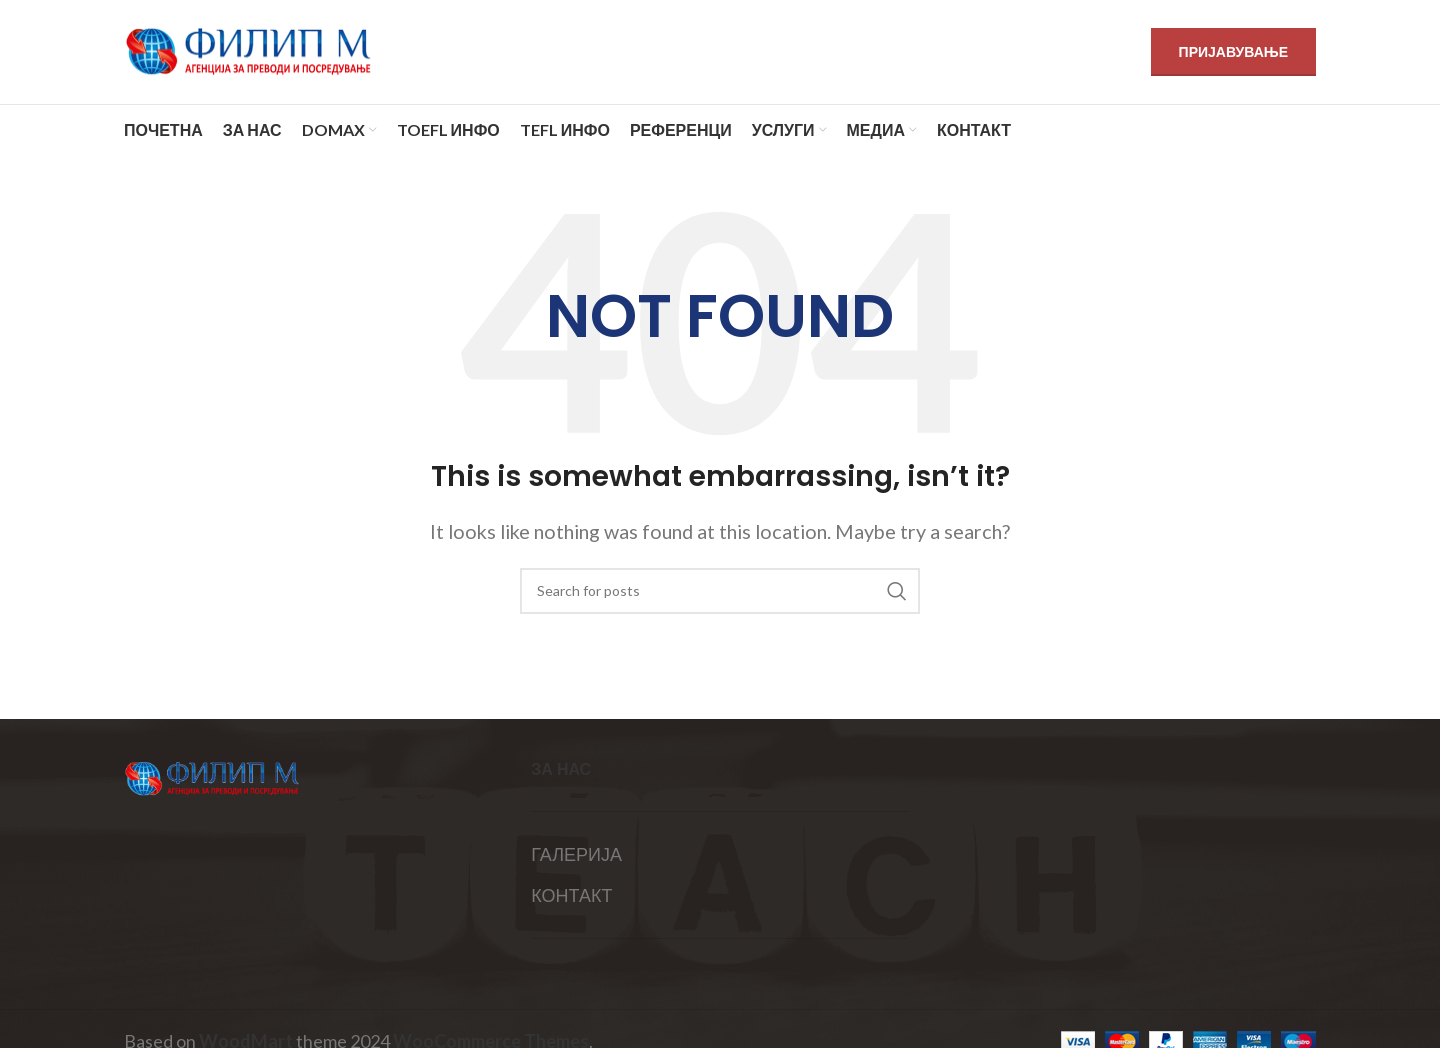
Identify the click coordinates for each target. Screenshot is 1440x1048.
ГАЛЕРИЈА (576, 854)
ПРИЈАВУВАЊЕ (1233, 51)
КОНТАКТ (571, 895)
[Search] (720, 591)
